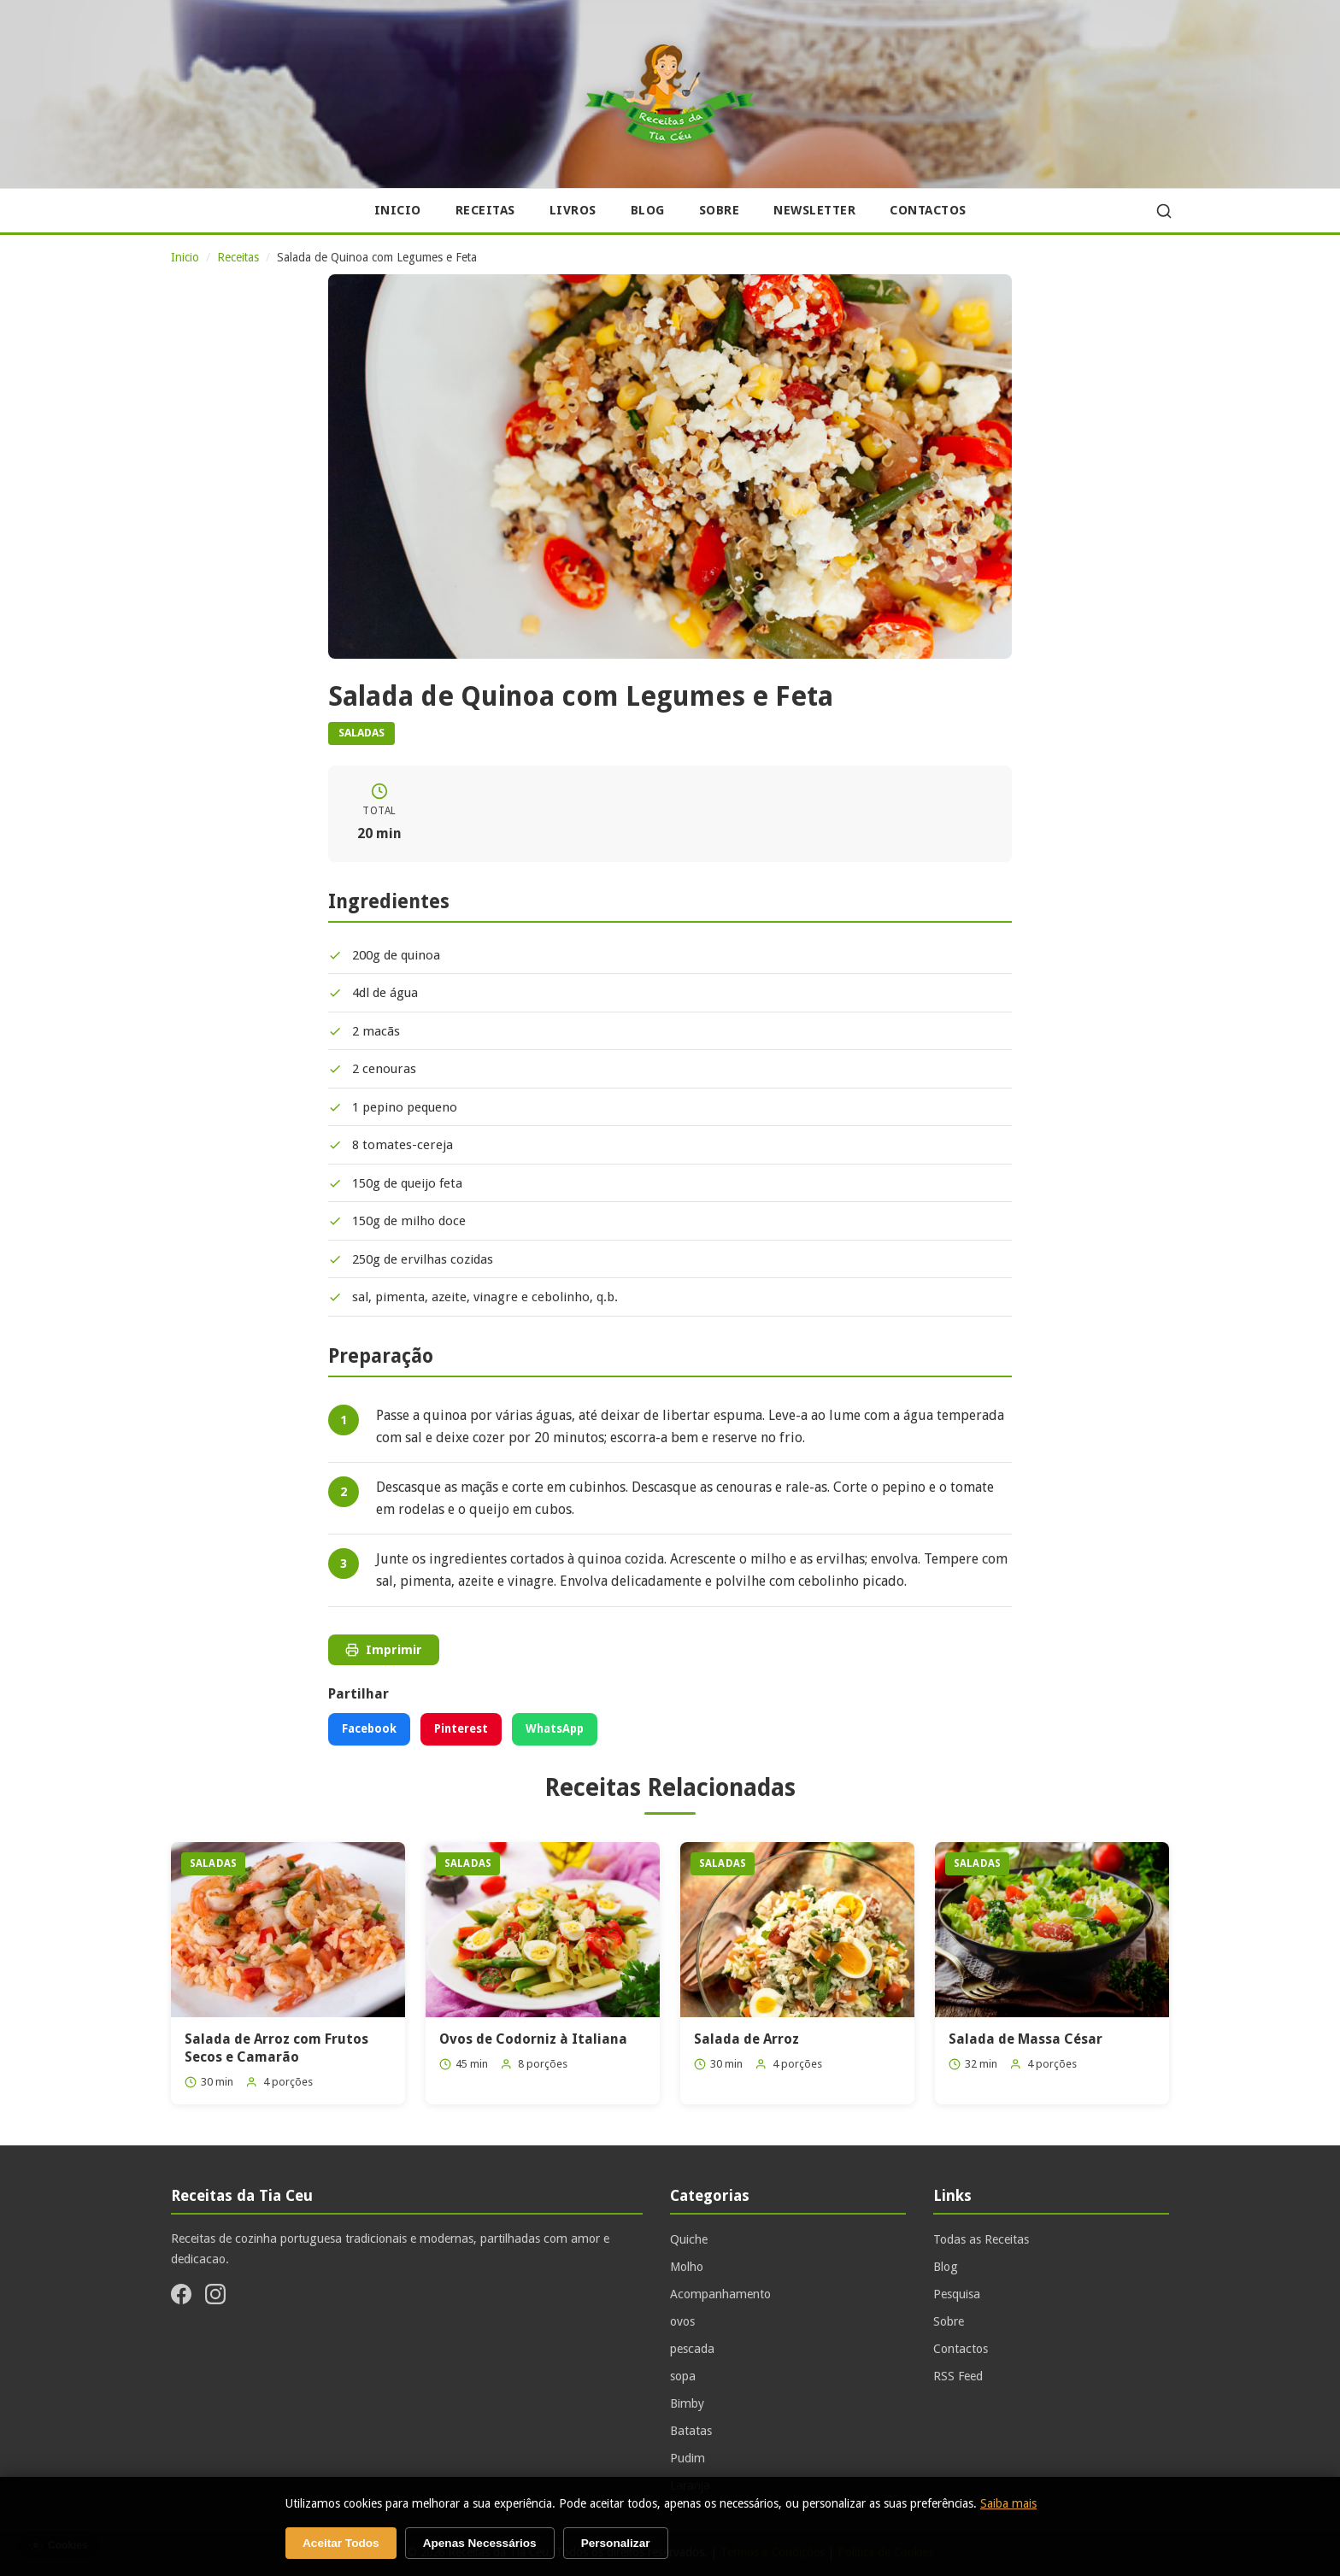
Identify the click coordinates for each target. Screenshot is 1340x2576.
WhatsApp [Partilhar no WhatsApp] (555, 1728)
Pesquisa (956, 2294)
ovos (682, 2321)
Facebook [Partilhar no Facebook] (369, 1728)
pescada (692, 2349)
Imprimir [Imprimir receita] (383, 1650)
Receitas (485, 210)
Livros (573, 210)
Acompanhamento (720, 2294)
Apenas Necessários (480, 2543)
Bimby (687, 2403)
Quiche (689, 2239)
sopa (683, 2376)
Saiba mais (1008, 2503)
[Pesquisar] (1164, 211)
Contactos (928, 210)
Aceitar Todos (341, 2543)
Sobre (719, 210)
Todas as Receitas (981, 2239)
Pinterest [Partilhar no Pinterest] (461, 1728)
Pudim (687, 2458)
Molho (686, 2267)
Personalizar (615, 2543)
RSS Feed (958, 2376)
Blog (648, 210)
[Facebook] (181, 2297)
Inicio (397, 210)
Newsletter (814, 210)
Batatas (691, 2431)
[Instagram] (215, 2297)
